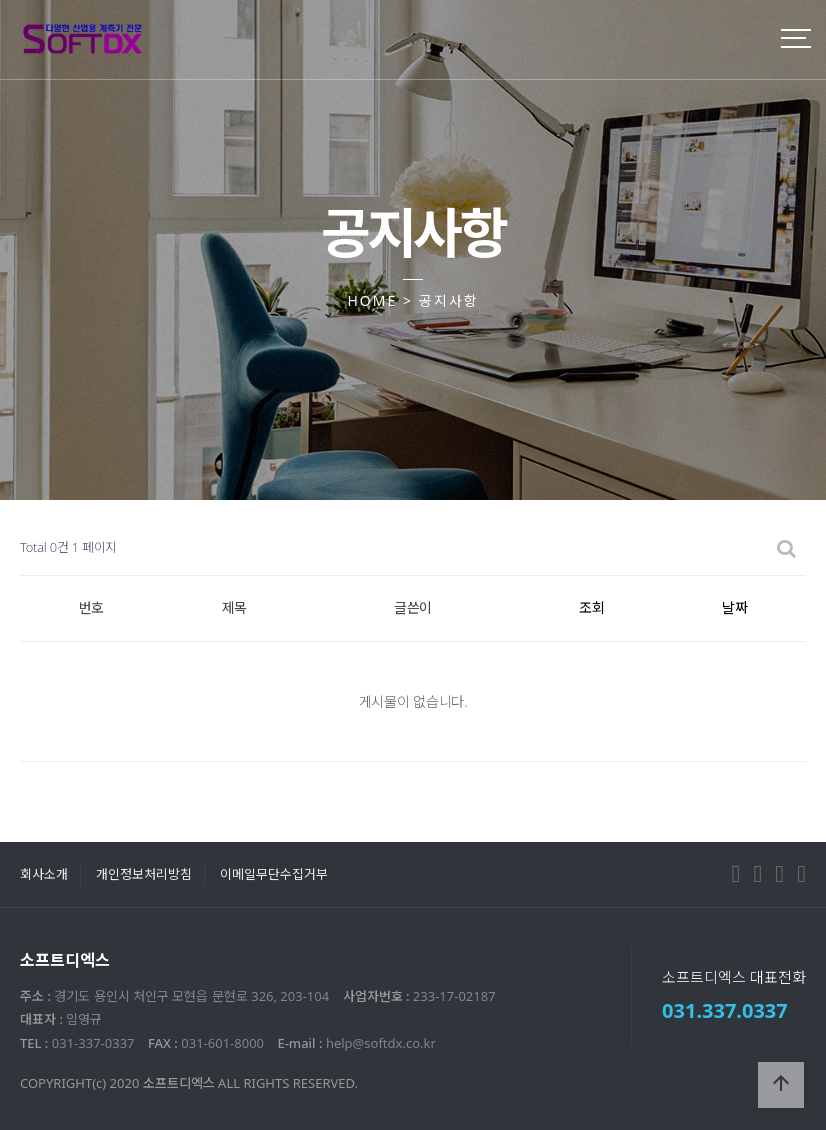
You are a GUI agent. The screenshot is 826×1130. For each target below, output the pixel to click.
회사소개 (44, 874)
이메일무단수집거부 (274, 874)
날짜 (735, 607)
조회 (592, 607)
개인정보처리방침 (144, 874)
